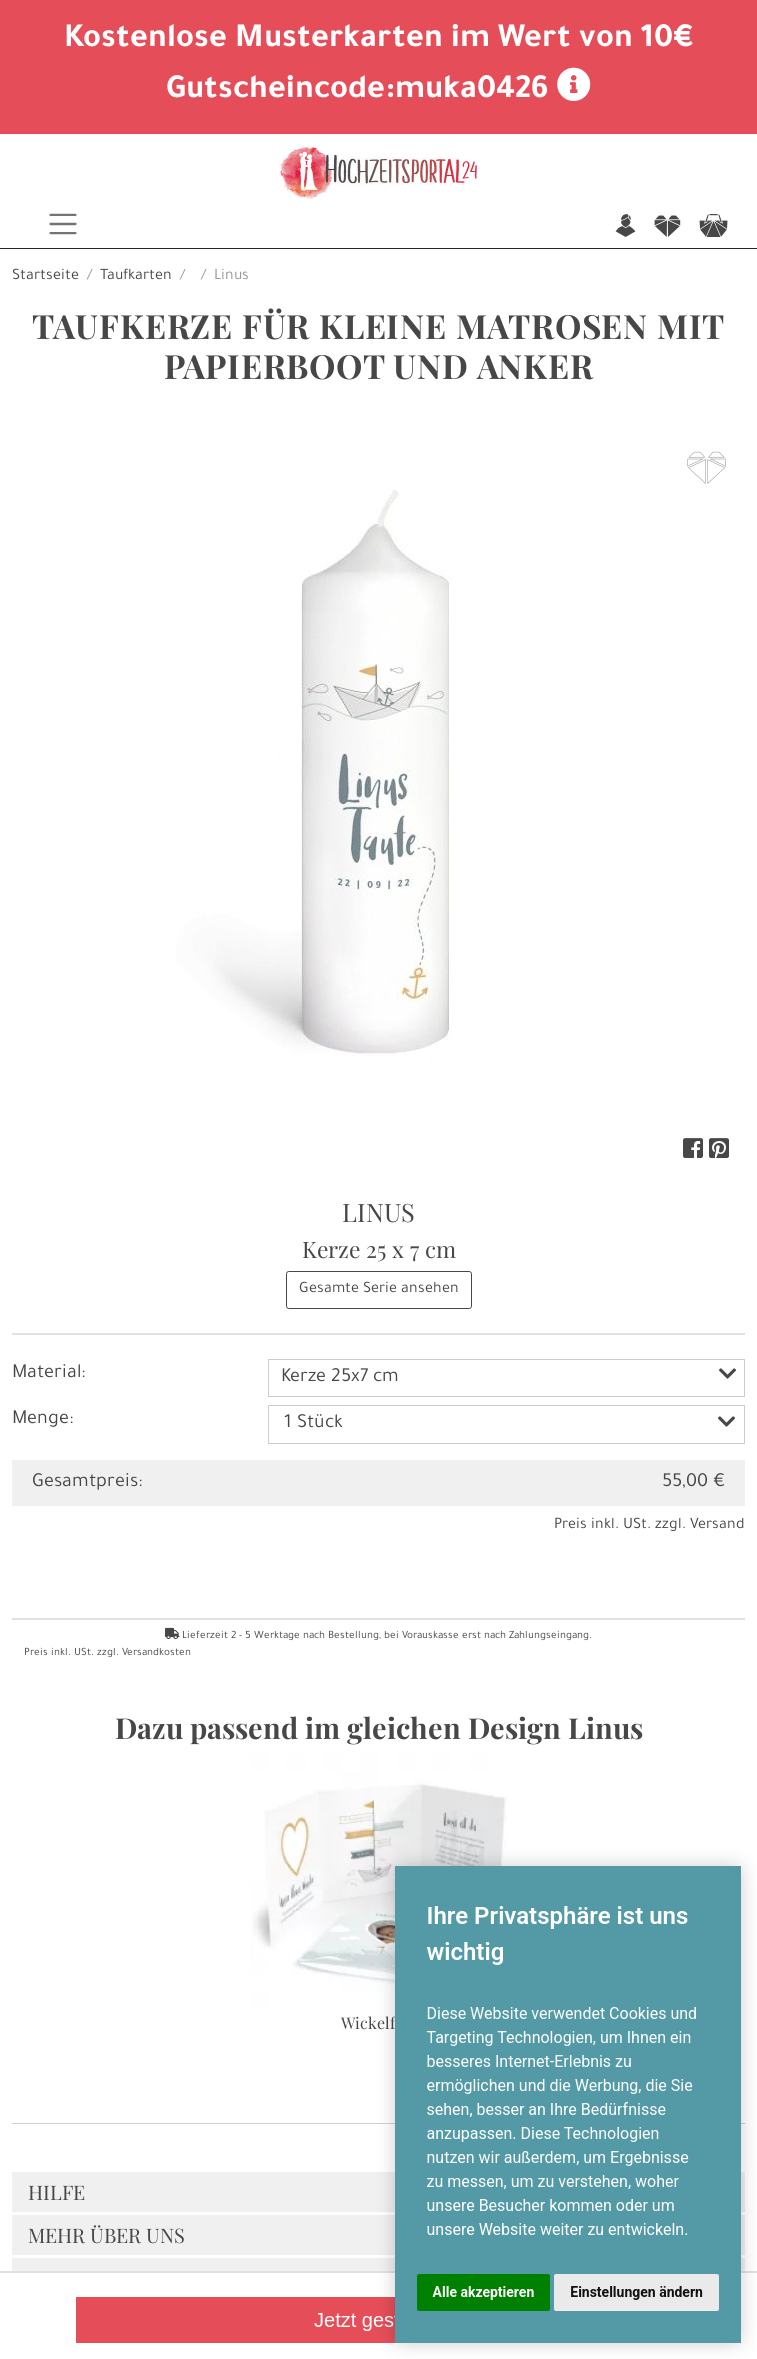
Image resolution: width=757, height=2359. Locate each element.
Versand (717, 1526)
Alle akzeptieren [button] (484, 2292)
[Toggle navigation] (63, 224)
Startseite (45, 277)
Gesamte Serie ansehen (379, 1290)
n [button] (625, 227)
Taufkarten (136, 277)
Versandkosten (156, 1653)
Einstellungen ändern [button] (636, 2292)
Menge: (42, 1420)
